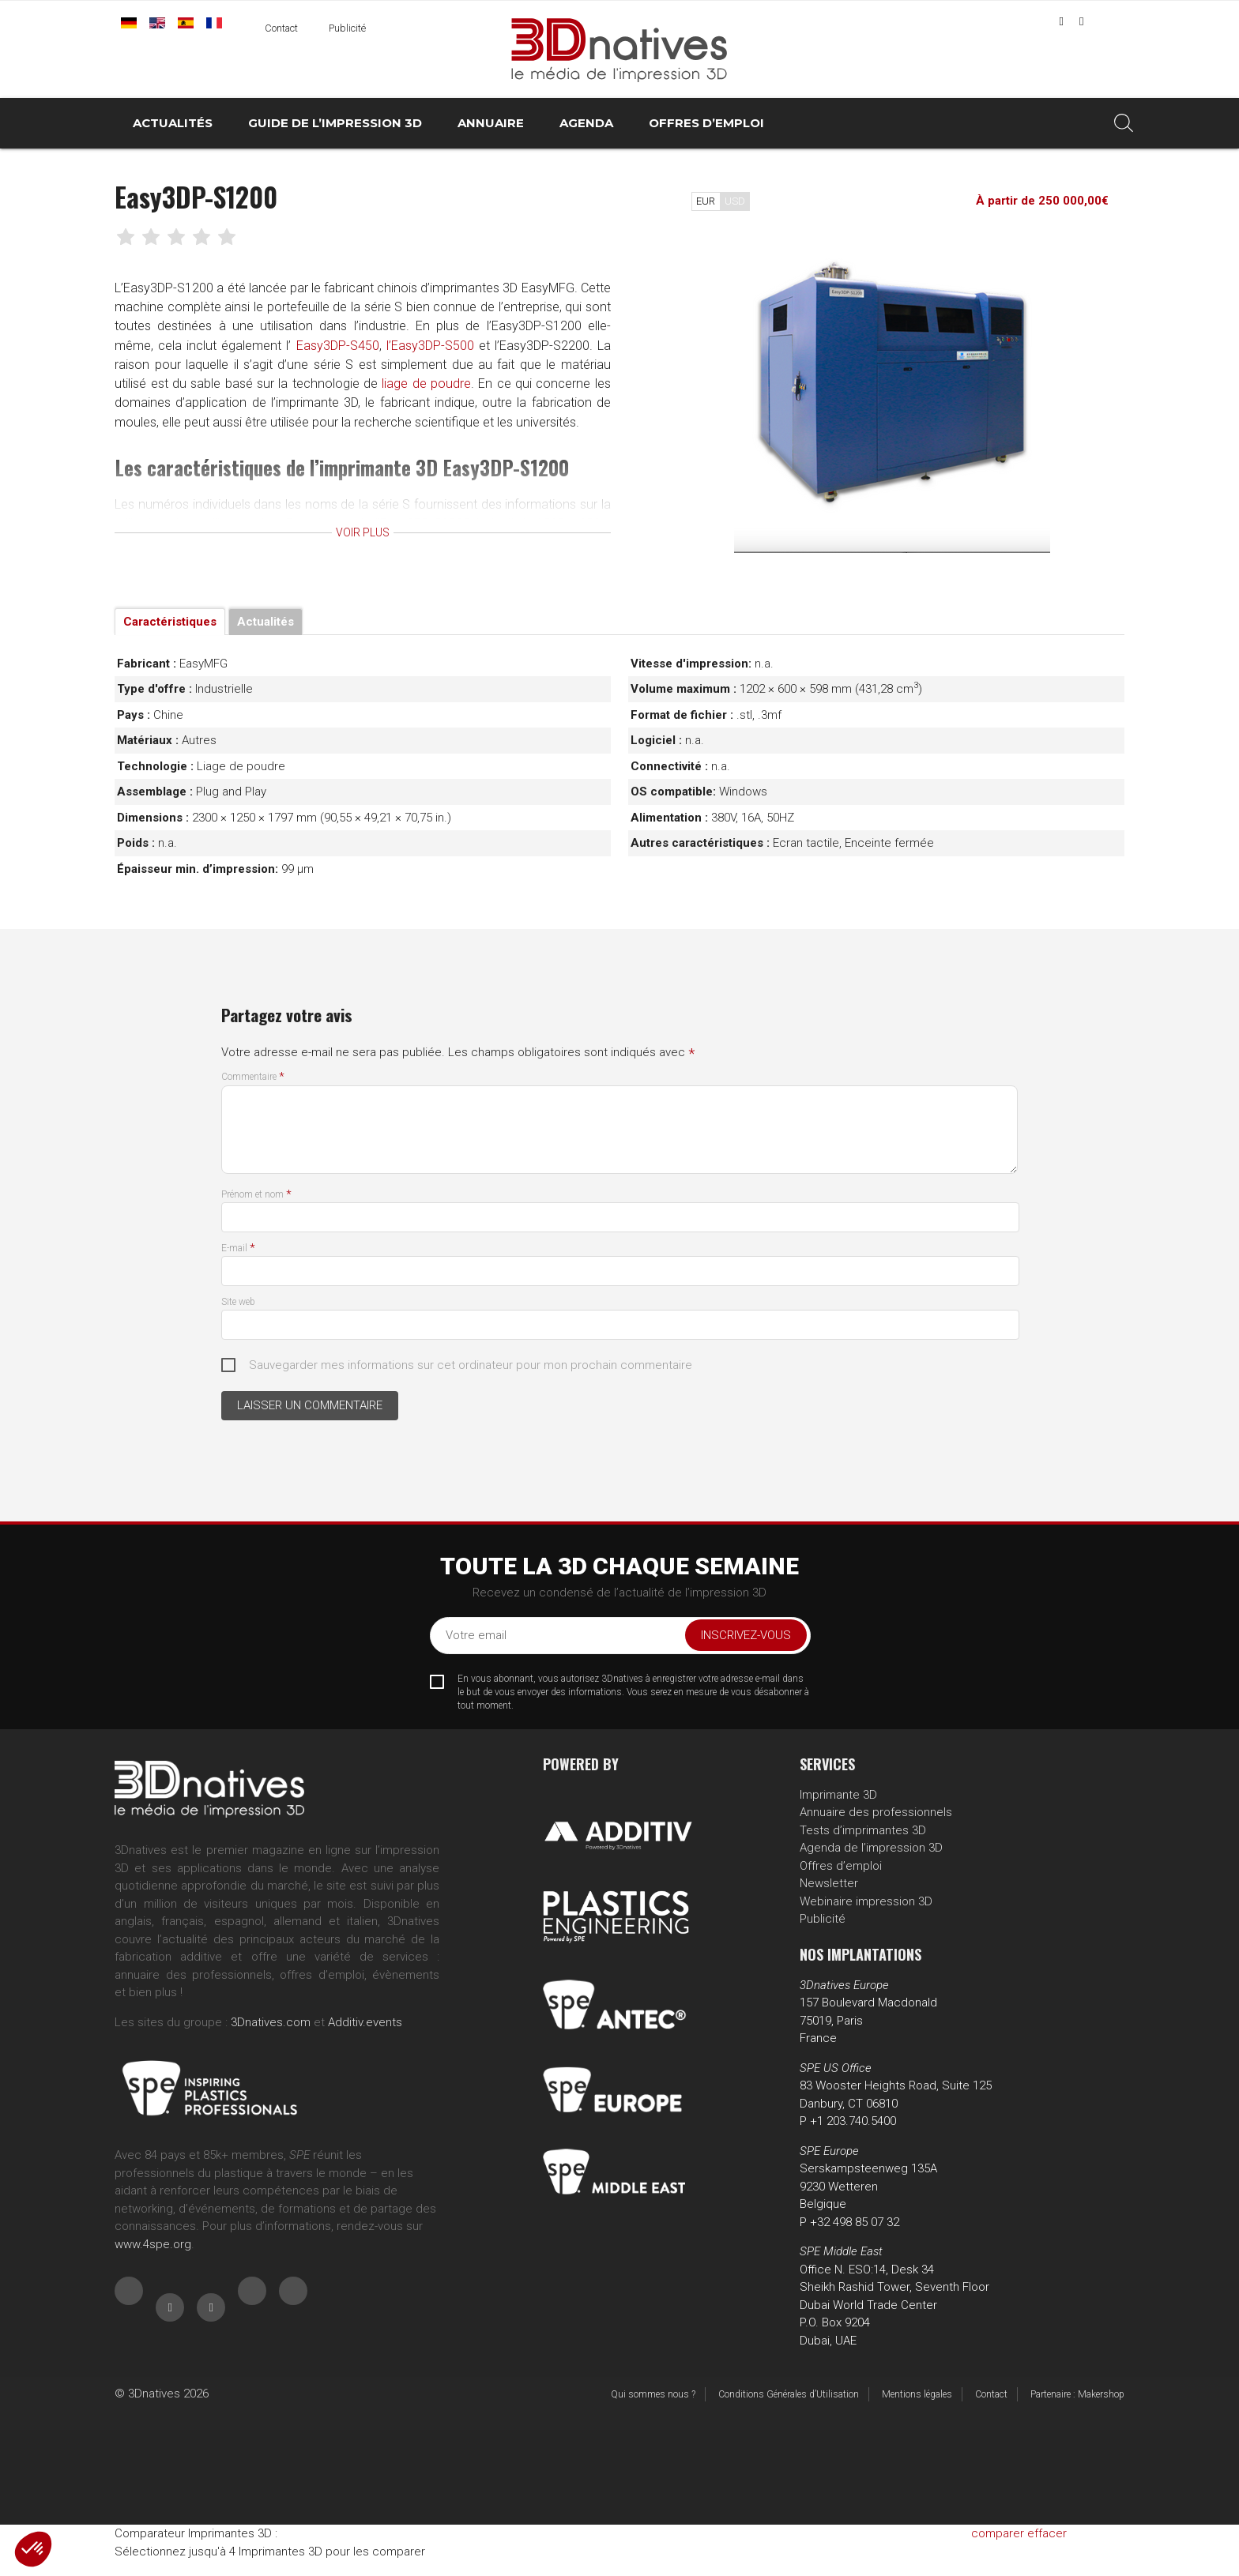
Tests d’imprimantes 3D (863, 1830)
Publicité (347, 28)
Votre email (476, 1635)
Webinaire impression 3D (866, 1901)
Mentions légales (917, 2394)
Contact (281, 28)
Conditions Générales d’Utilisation (788, 2394)
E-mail (238, 1248)
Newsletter (829, 1883)
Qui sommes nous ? (653, 2394)
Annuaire (491, 122)
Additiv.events (365, 2022)
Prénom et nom (256, 1194)
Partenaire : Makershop (1077, 2394)
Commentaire (252, 1076)
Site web (238, 1301)
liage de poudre (176, 405)
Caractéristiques (170, 622)
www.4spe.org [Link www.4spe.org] (153, 2244)
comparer (997, 2533)
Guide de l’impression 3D (335, 122)
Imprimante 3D (838, 1795)
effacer (1047, 2533)
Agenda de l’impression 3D (871, 1848)
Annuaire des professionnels (876, 1812)
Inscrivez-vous (746, 1635)
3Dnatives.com (271, 2022)
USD (735, 201)
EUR (705, 201)
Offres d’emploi (706, 122)
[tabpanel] (892, 395)
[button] (33, 2549)
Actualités (173, 122)
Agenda (586, 122)
